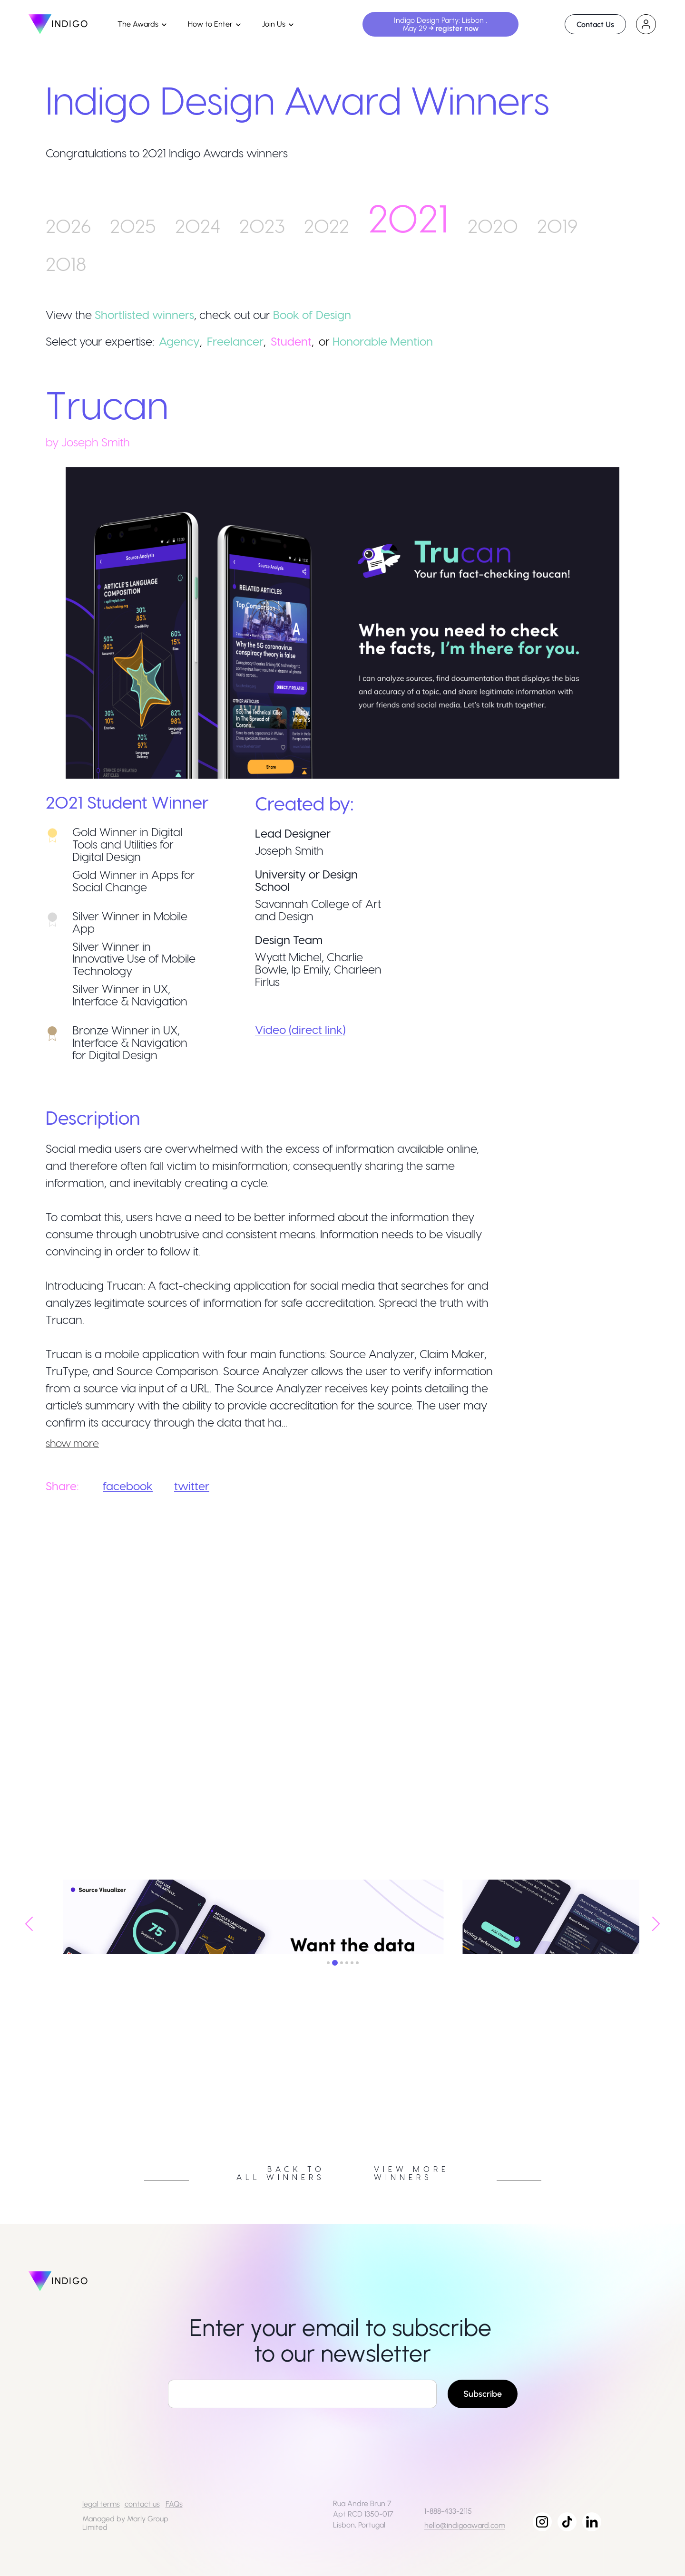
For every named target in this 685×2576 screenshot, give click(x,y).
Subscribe (482, 2394)
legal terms (101, 2503)
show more (72, 1443)
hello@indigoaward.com (464, 2525)
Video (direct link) (300, 1029)
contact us (142, 2503)
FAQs (174, 2503)
